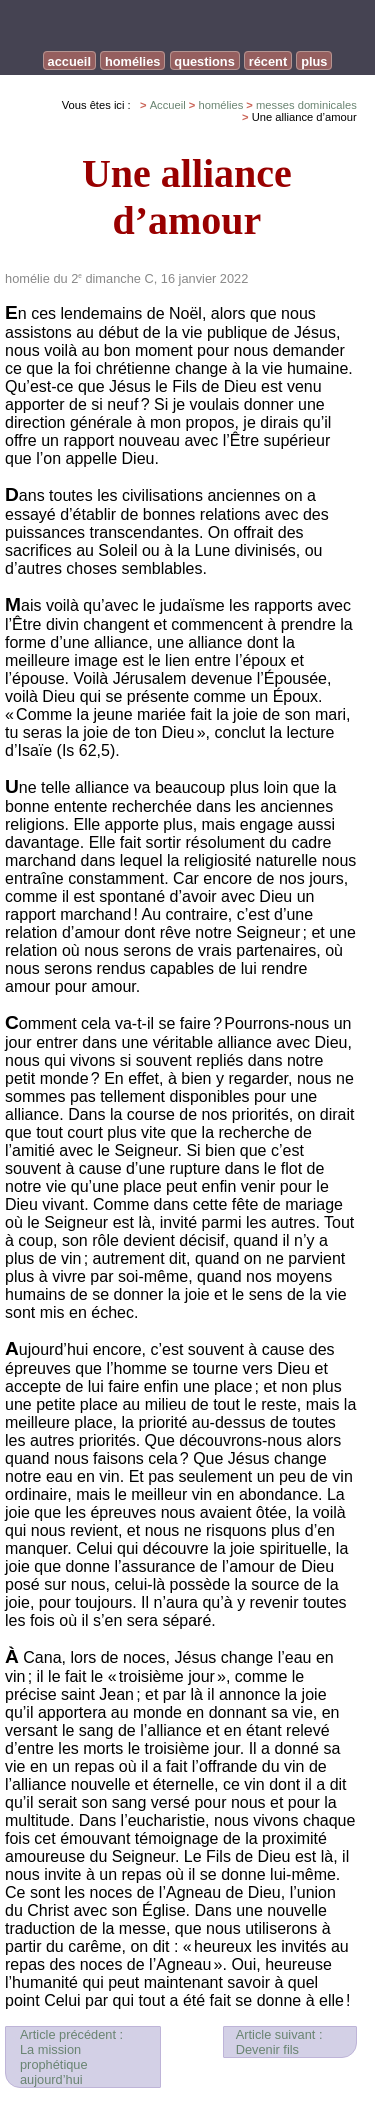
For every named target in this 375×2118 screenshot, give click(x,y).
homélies (132, 61)
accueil (69, 61)
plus (314, 61)
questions (204, 61)
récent (268, 61)
